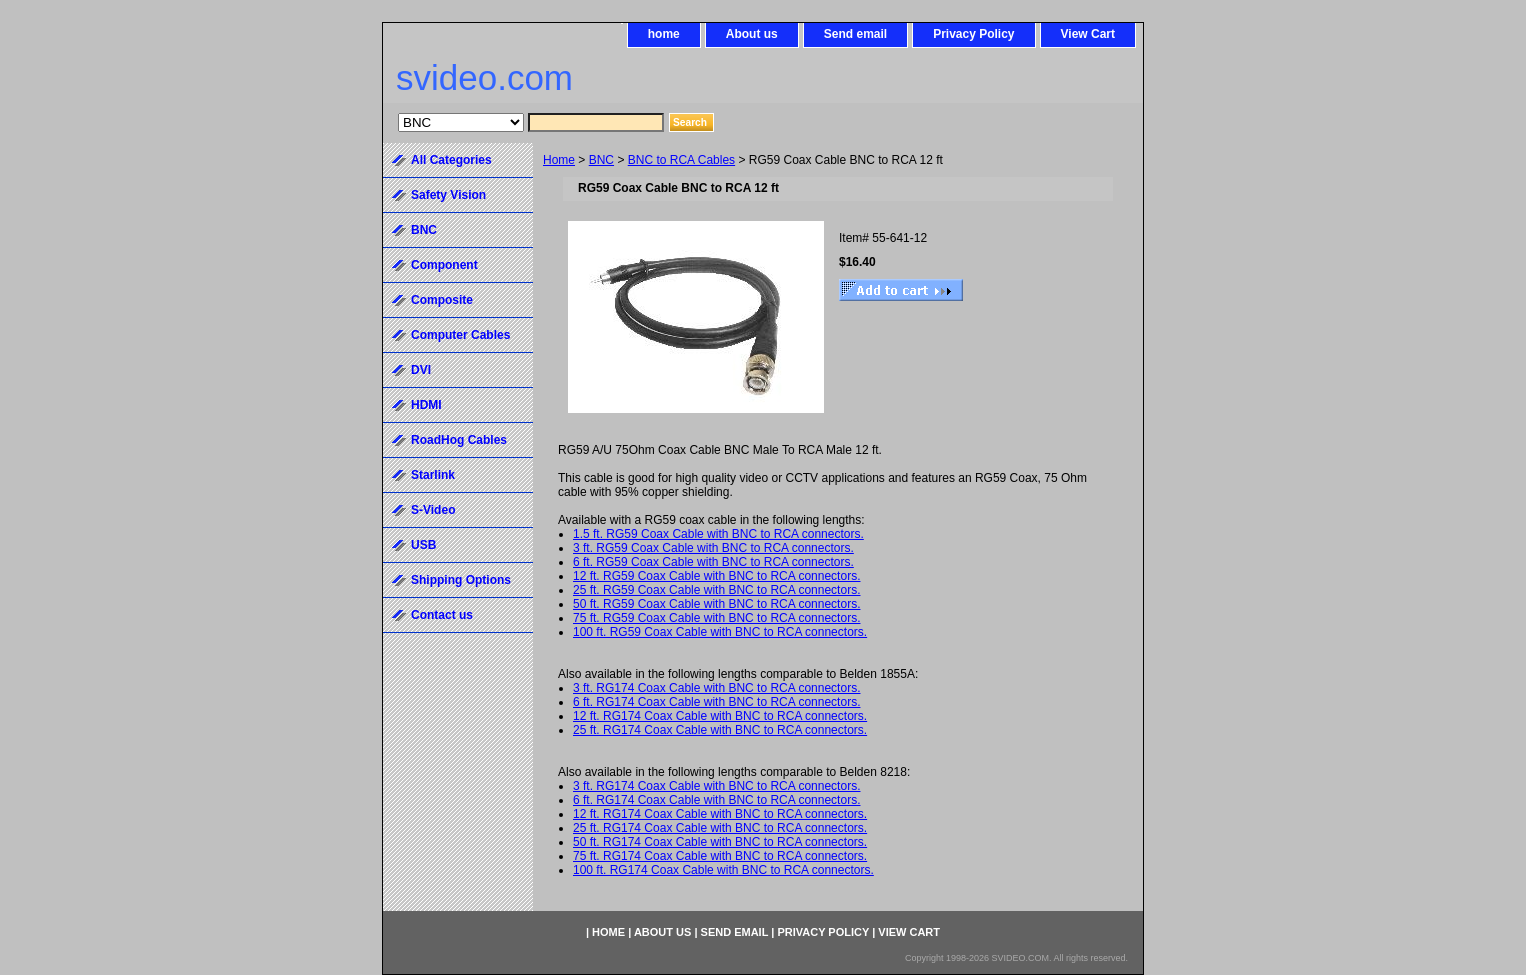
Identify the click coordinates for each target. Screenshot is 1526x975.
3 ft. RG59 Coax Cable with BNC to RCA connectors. (713, 548)
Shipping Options (461, 580)
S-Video (433, 510)
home (664, 34)
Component (444, 265)
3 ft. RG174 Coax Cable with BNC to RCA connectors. (716, 688)
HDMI (426, 405)
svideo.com (484, 77)
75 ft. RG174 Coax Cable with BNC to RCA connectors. (720, 856)
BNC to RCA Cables (681, 160)
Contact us (442, 615)
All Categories (451, 160)
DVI (421, 370)
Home (559, 160)
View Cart (1088, 34)
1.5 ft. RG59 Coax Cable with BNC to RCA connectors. (718, 534)
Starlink (433, 475)
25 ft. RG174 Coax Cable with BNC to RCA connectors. (720, 730)
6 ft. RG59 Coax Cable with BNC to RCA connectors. (713, 562)
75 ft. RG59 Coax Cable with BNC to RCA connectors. (716, 618)
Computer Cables (460, 335)
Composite (442, 300)
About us (752, 34)
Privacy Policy (973, 34)
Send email (855, 34)
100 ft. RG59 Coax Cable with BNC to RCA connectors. (720, 632)
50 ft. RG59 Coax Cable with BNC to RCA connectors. (716, 604)
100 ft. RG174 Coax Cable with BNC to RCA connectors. (723, 870)
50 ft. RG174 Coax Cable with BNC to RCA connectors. (720, 842)
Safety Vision (448, 195)
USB (423, 545)
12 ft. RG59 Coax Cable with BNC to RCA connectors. (716, 576)
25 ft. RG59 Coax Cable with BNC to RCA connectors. (716, 590)
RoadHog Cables (459, 440)
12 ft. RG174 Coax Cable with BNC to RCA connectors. (720, 716)
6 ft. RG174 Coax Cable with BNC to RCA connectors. (716, 702)
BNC (601, 160)
